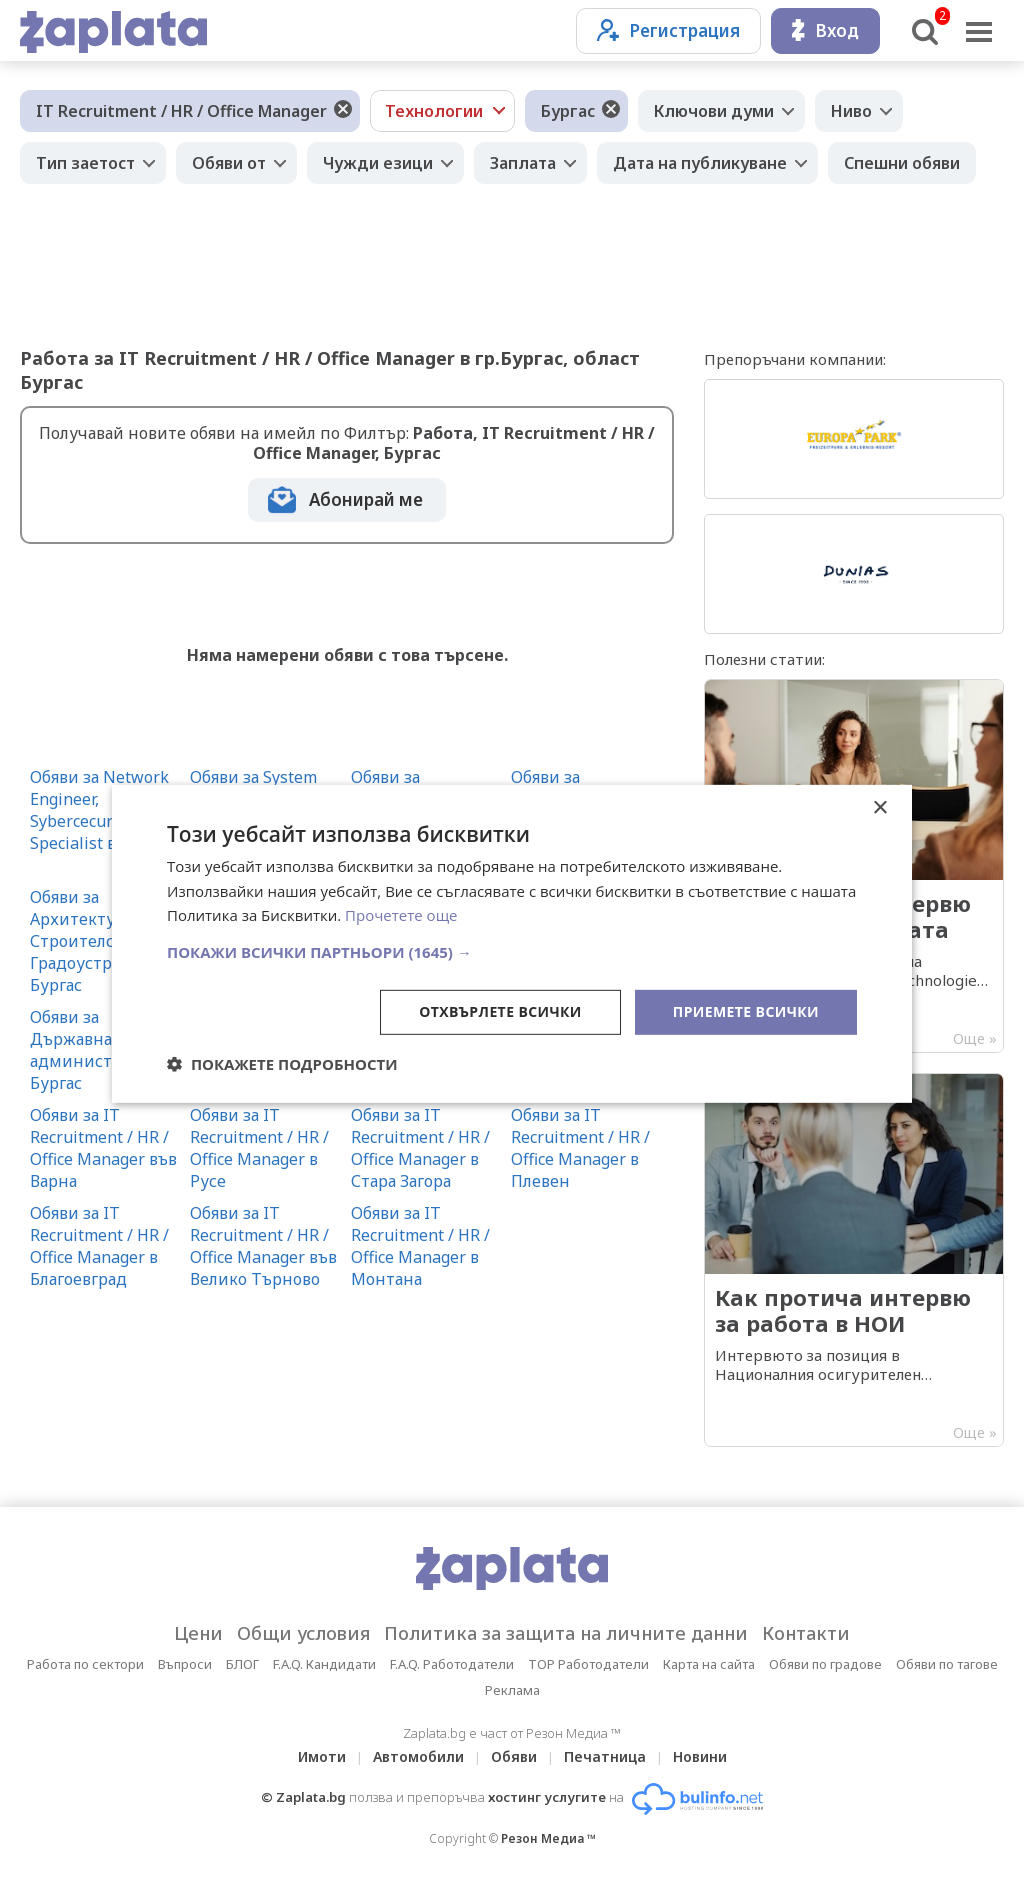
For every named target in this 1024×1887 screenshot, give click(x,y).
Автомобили (418, 1756)
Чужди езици (378, 163)
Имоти (322, 1756)
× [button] (879, 807)
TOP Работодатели (588, 1664)
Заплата (523, 163)
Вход (825, 30)
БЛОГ (242, 1664)
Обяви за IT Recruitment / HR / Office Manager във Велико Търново (263, 1246)
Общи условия (303, 1633)
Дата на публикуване (700, 163)
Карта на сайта (709, 1664)
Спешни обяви (902, 163)
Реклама (512, 1690)
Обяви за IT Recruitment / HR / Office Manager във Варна (103, 1148)
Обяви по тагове (947, 1664)
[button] (512, 952)
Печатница (605, 1756)
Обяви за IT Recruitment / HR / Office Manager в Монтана (420, 1246)
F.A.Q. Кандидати (324, 1664)
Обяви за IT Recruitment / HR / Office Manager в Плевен (580, 1148)
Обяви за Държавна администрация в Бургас (101, 1050)
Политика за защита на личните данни (566, 1633)
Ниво (851, 111)
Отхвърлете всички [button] (500, 1011)
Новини (700, 1756)
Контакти (806, 1633)
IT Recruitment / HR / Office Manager (181, 111)
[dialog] (512, 943)
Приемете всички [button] (746, 1011)
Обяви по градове (825, 1664)
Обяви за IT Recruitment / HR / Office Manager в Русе (259, 1148)
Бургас (568, 111)
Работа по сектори (85, 1664)
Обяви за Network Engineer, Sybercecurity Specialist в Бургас (101, 810)
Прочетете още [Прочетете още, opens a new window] (401, 915)
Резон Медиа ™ (548, 1838)
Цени (198, 1633)
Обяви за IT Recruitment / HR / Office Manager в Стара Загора (420, 1148)
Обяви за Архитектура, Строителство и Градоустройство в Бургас (105, 941)
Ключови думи (714, 111)
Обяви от (229, 163)
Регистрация (668, 30)
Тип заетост (85, 163)
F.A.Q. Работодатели (452, 1664)
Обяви (514, 1756)
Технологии (434, 111)
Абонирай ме (366, 499)
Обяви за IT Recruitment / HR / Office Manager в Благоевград (99, 1246)
